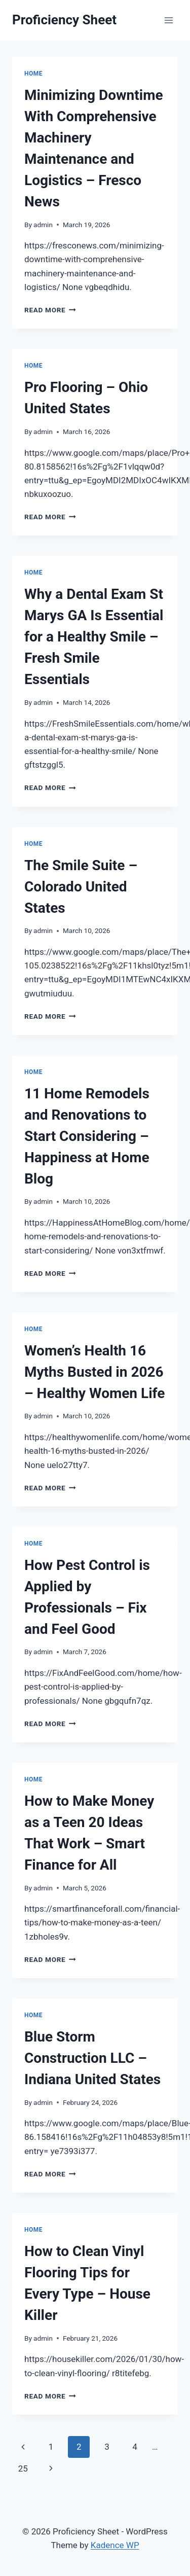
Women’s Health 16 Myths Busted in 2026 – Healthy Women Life (94, 1372)
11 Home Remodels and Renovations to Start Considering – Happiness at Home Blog (86, 1136)
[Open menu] (168, 20)
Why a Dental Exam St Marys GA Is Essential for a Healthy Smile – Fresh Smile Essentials (93, 637)
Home (33, 73)
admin (43, 225)
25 (23, 2468)
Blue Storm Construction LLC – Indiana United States (92, 2058)
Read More (50, 310)
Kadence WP (115, 2545)
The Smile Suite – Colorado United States (80, 886)
